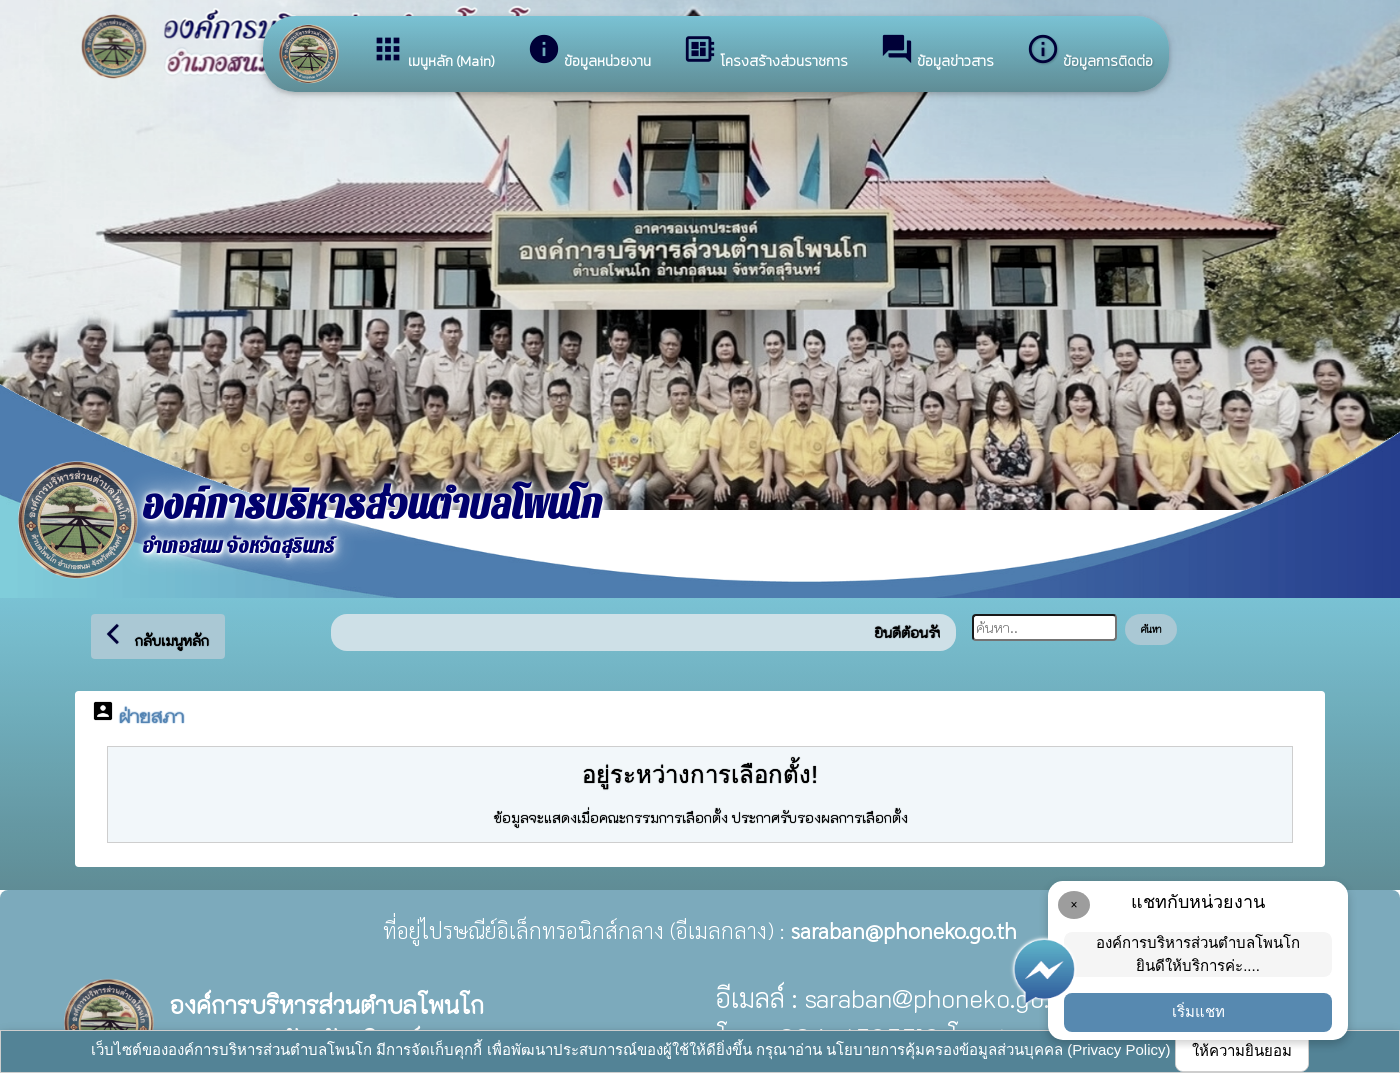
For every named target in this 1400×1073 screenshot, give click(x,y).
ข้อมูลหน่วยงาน (589, 52)
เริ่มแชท (1198, 1011)
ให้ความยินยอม (1242, 1050)
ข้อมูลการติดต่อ (1089, 52)
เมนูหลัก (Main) (433, 52)
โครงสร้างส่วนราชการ (765, 52)
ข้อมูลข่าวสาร (937, 52)
